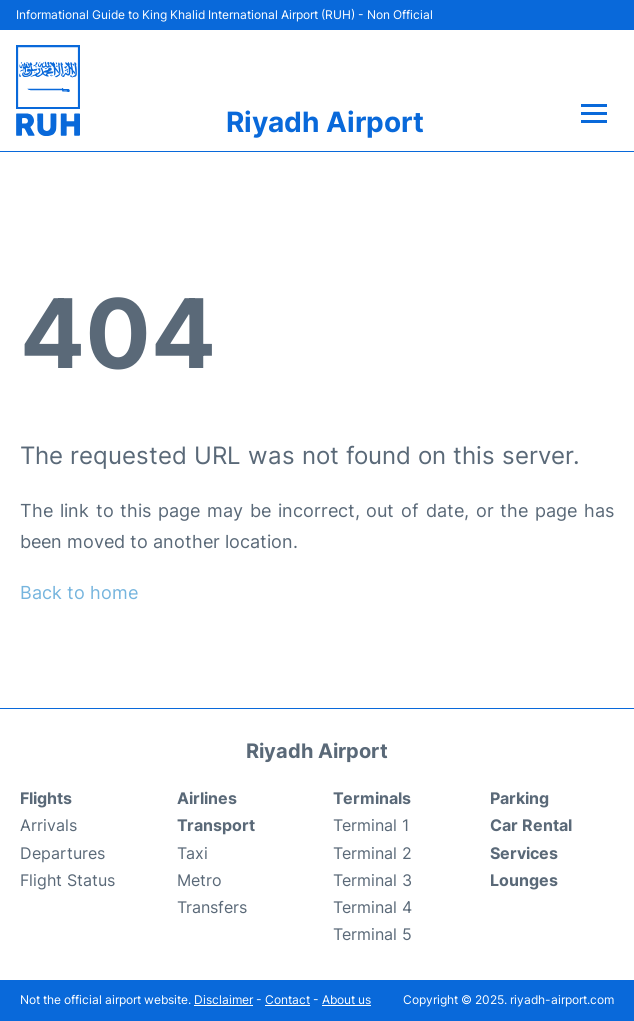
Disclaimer (223, 999)
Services (524, 853)
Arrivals (48, 825)
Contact (287, 999)
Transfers (212, 907)
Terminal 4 (372, 907)
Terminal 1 (371, 825)
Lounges (524, 880)
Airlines (207, 798)
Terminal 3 (372, 880)
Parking (519, 798)
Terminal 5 (372, 934)
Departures (62, 853)
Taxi (192, 853)
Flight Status (67, 880)
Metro (199, 880)
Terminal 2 (372, 853)
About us (346, 999)
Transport (216, 825)
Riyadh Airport (325, 122)
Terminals (372, 798)
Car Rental (531, 825)
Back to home (79, 592)
